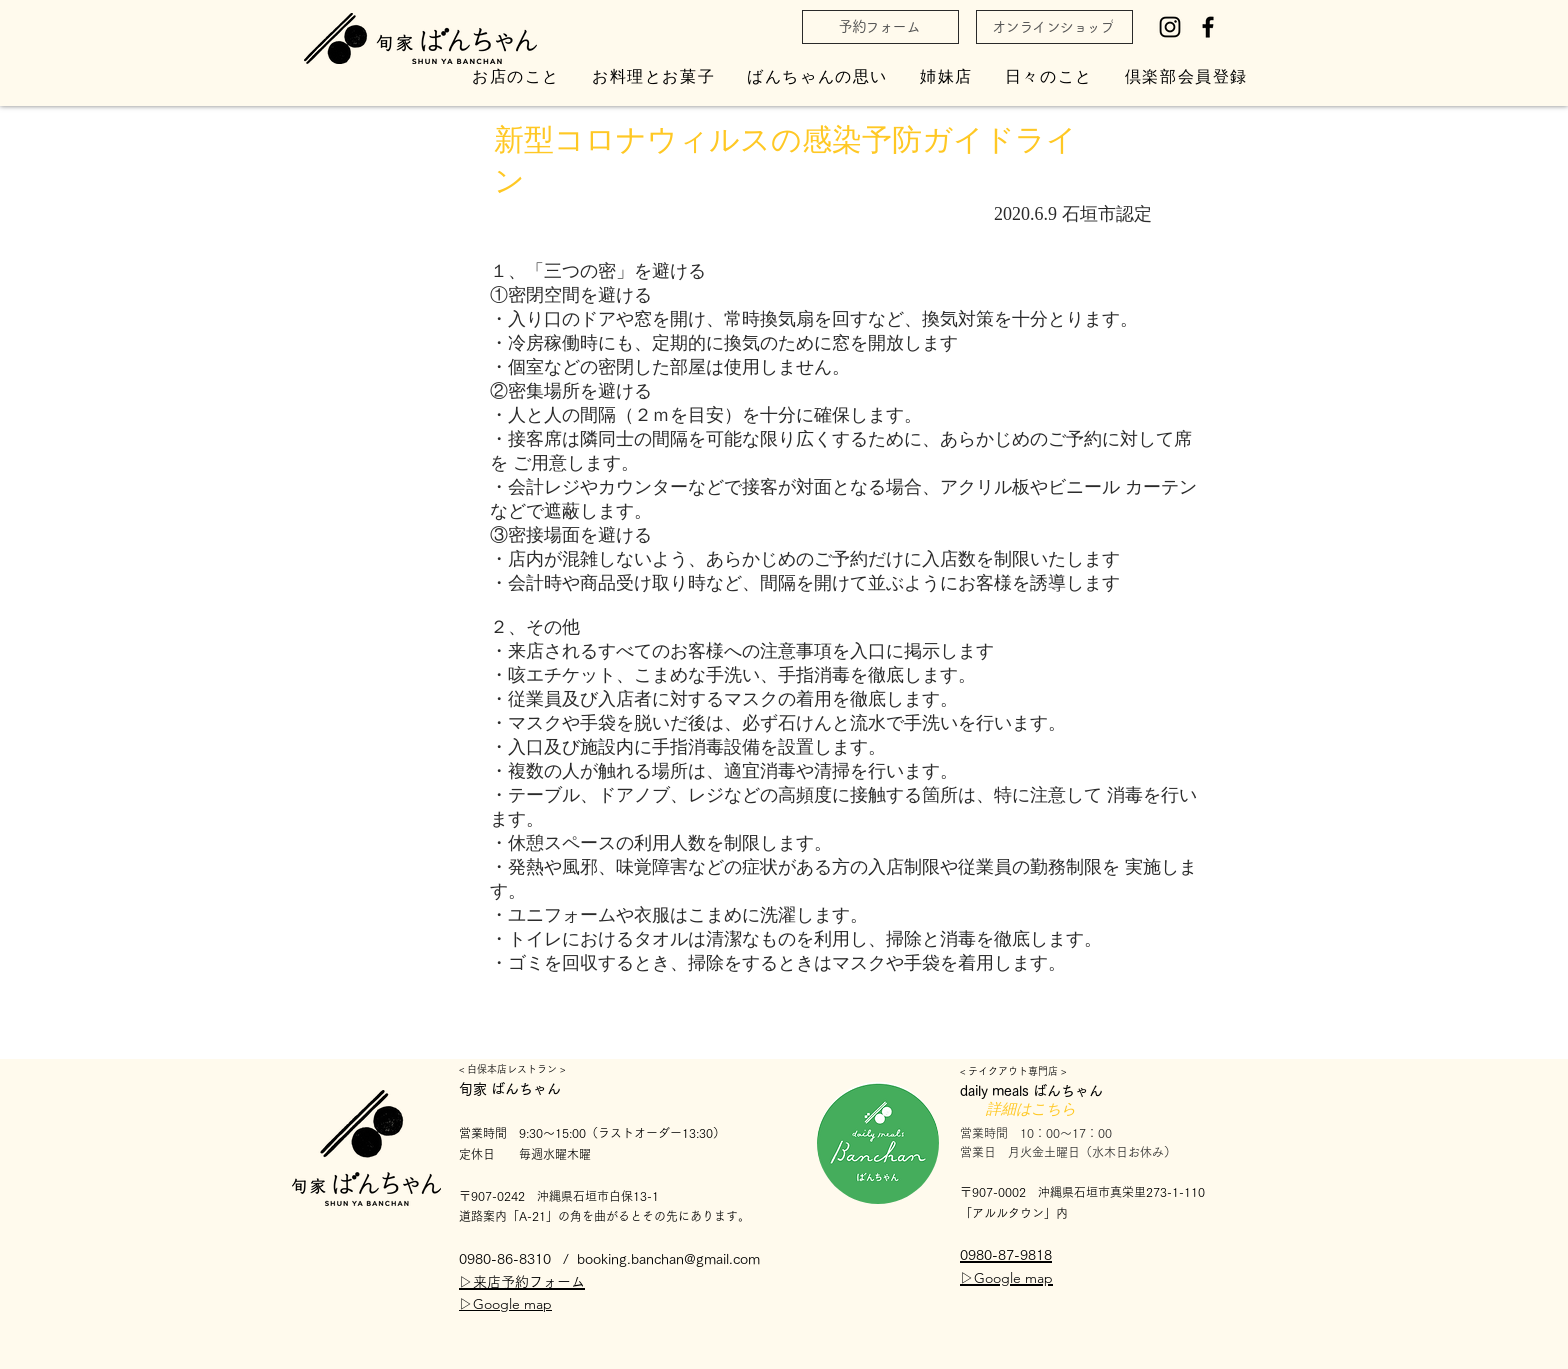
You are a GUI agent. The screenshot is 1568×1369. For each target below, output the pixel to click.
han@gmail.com (710, 1259)
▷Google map (505, 1304)
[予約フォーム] (880, 27)
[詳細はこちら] (1031, 1110)
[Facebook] (1208, 27)
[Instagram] (1170, 27)
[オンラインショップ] (1054, 27)
